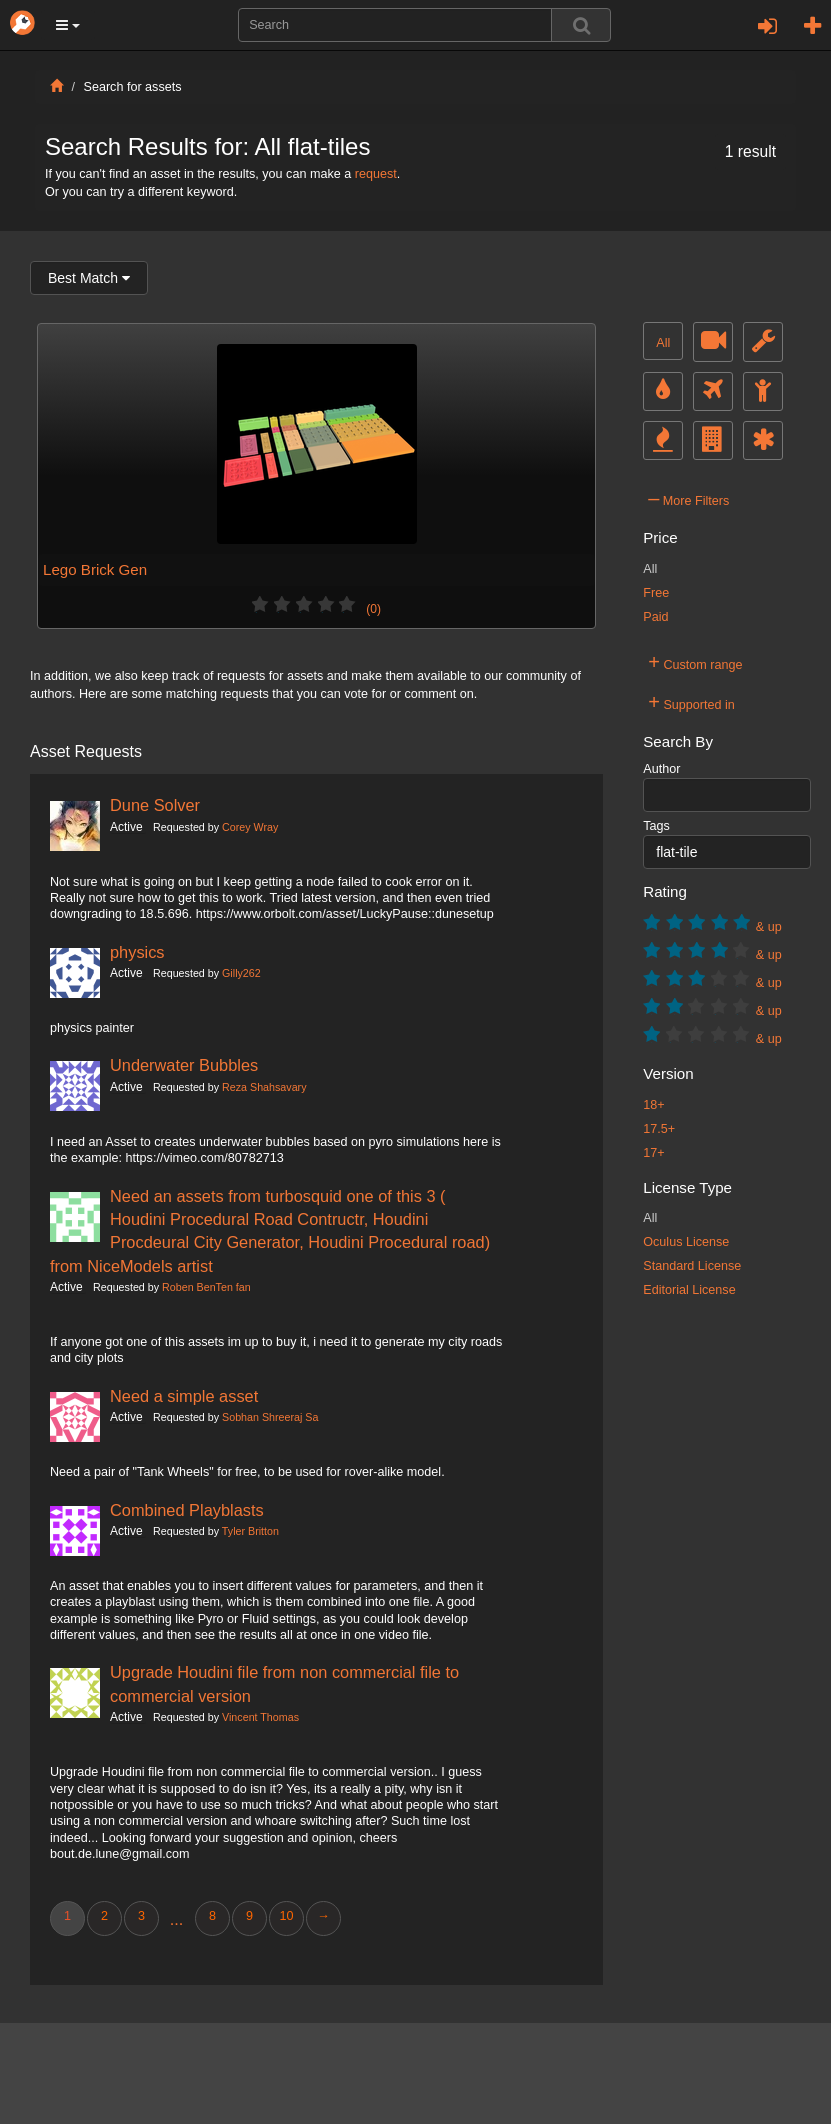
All (663, 343)
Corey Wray (250, 827)
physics (137, 952)
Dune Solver (155, 805)
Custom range (695, 662)
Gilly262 (241, 973)
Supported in (691, 702)
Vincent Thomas (260, 1717)
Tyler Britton (250, 1531)
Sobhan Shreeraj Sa (270, 1417)
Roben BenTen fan (206, 1287)
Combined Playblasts (187, 1510)
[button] (68, 25)
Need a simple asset (184, 1396)
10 (286, 1916)
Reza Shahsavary (264, 1087)
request (376, 174)
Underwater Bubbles (184, 1065)
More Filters (688, 498)
